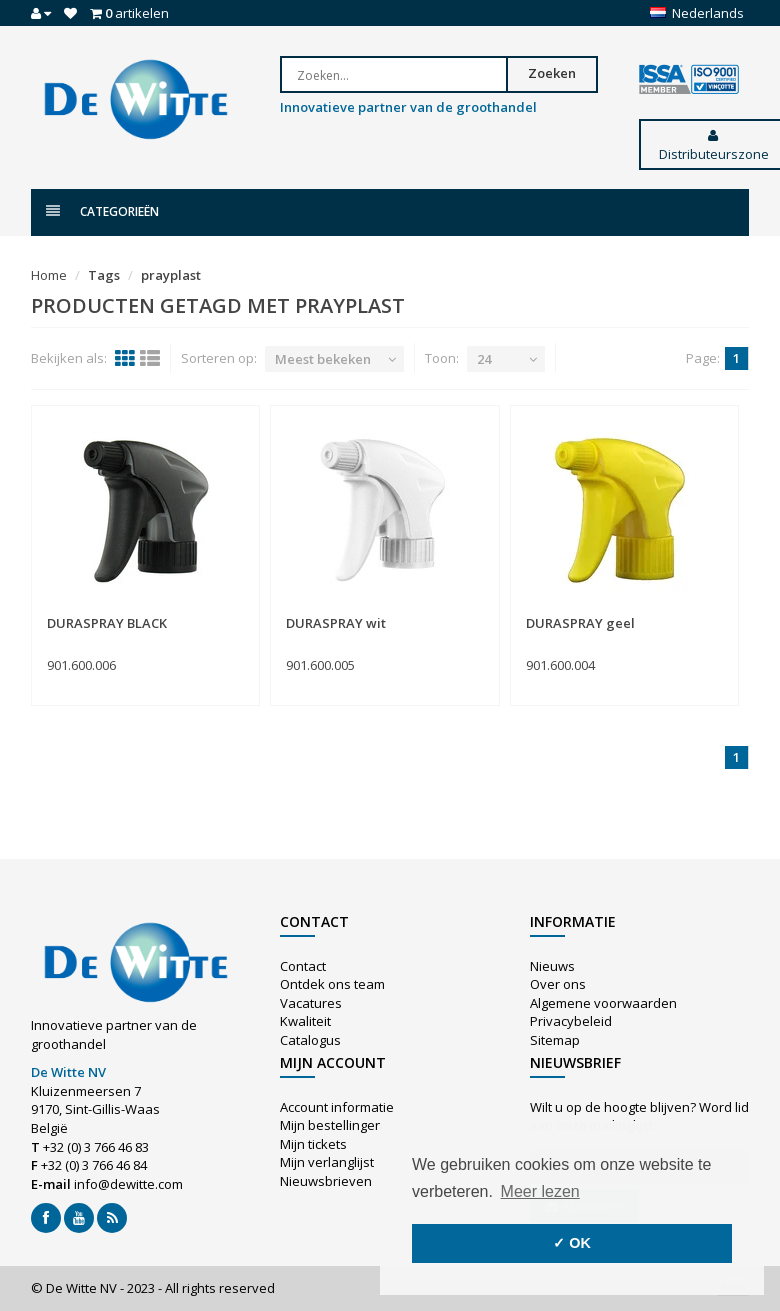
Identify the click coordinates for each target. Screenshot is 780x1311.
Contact (303, 966)
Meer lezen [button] (540, 1191)
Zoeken (552, 73)
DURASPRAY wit (336, 623)
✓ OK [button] (572, 1243)
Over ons (558, 984)
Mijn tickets (313, 1144)
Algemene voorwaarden (603, 1003)
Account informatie (337, 1107)
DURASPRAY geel (580, 623)
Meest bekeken (323, 359)
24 (484, 359)
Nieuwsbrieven (326, 1181)
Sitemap (555, 1040)
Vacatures (311, 1003)
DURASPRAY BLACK (107, 623)
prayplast (171, 275)
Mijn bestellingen (331, 1125)
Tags (104, 275)
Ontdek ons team (332, 984)
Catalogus (310, 1040)
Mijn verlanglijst (327, 1162)
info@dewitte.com (128, 1184)
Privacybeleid (571, 1021)
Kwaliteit (305, 1021)
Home (49, 275)
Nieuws (552, 966)
